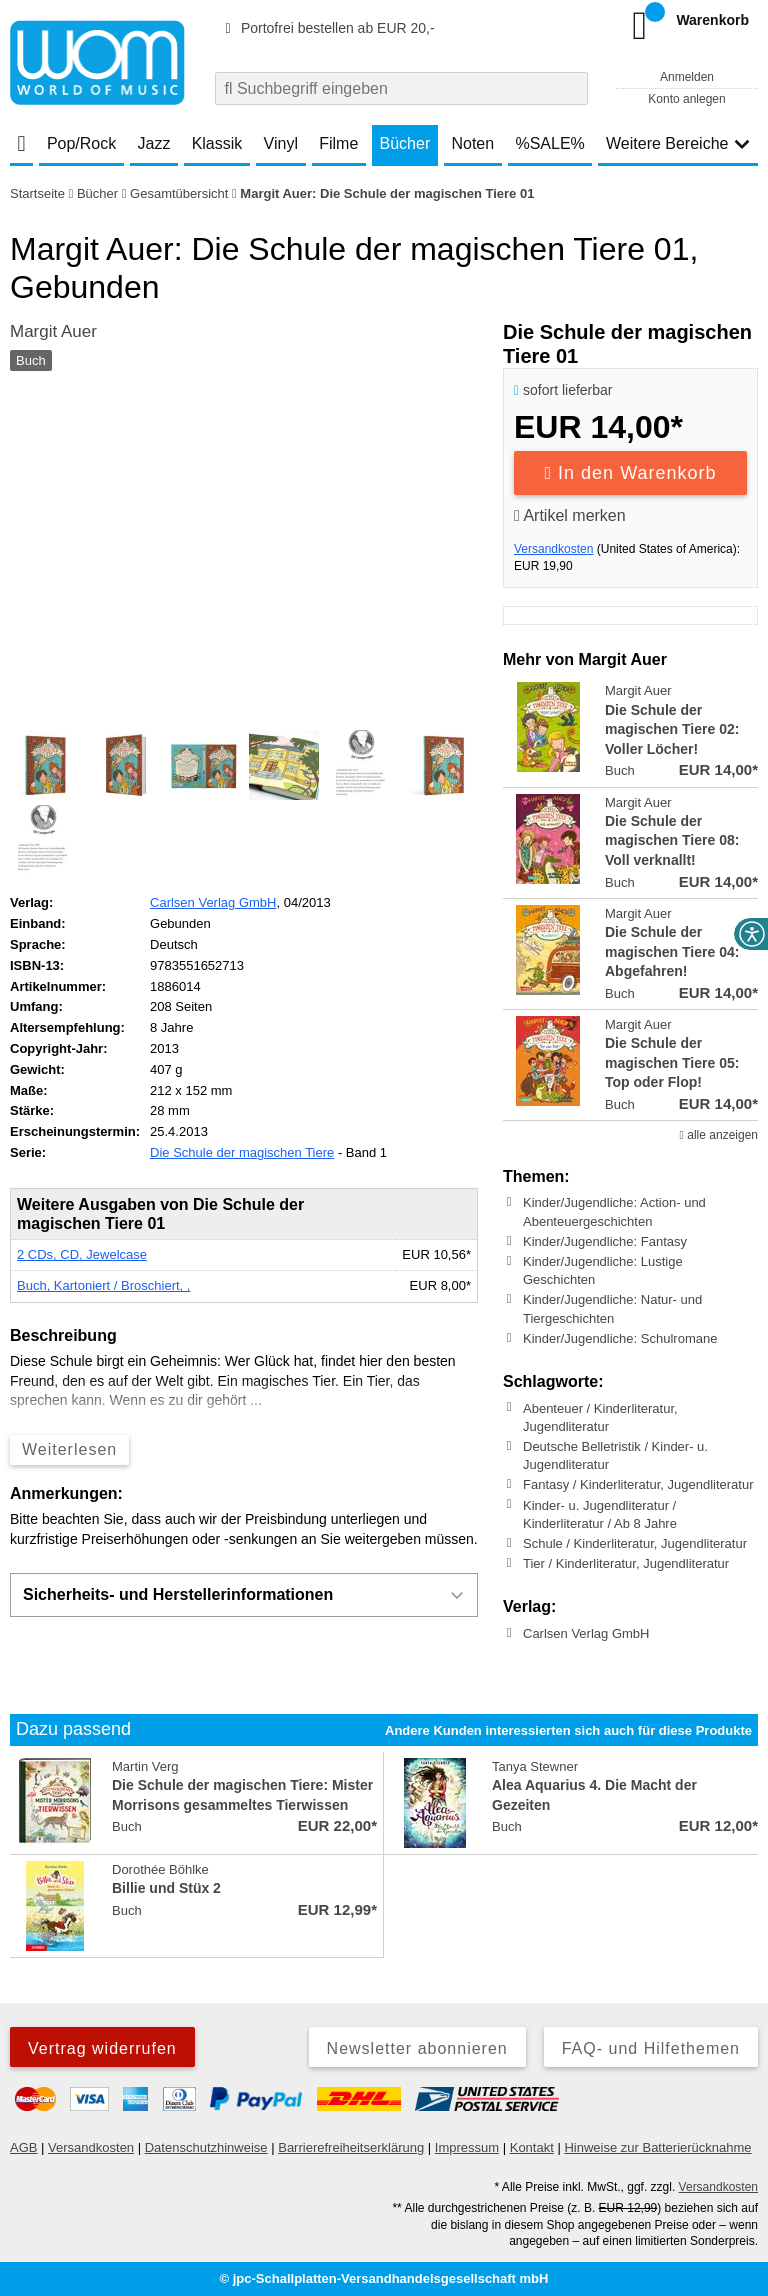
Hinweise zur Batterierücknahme (657, 2147)
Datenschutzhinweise (206, 2147)
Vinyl (281, 143)
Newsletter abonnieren (417, 2048)
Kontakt (532, 2147)
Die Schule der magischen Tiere (242, 1152)
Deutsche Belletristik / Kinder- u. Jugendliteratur (615, 1455)
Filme (338, 143)
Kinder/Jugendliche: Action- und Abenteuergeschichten (614, 1211)
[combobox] (401, 88)
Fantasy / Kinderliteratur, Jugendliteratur (638, 1484)
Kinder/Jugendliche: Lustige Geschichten (603, 1270)
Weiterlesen (69, 1449)
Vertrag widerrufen (102, 2048)
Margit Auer (53, 331)
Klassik (217, 143)
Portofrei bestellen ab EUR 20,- (327, 28)
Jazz (154, 143)
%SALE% (549, 143)
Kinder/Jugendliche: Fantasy (605, 1241)
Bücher (405, 143)
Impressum (467, 2147)
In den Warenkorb (631, 473)
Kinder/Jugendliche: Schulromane (620, 1338)
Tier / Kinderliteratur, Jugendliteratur (626, 1563)
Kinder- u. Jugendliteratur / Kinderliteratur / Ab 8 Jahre (600, 1513)
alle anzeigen (719, 1135)
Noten (472, 143)
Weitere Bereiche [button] (678, 143)
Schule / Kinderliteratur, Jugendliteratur (635, 1543)
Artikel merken (570, 515)
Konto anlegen (686, 99)
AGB (23, 2147)
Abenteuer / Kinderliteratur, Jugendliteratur (600, 1416)
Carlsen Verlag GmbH (586, 1633)
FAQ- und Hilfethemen (651, 2048)
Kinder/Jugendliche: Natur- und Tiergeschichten (612, 1308)
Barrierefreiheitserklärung (351, 2147)
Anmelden (687, 77)
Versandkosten (553, 549)
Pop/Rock (81, 143)
